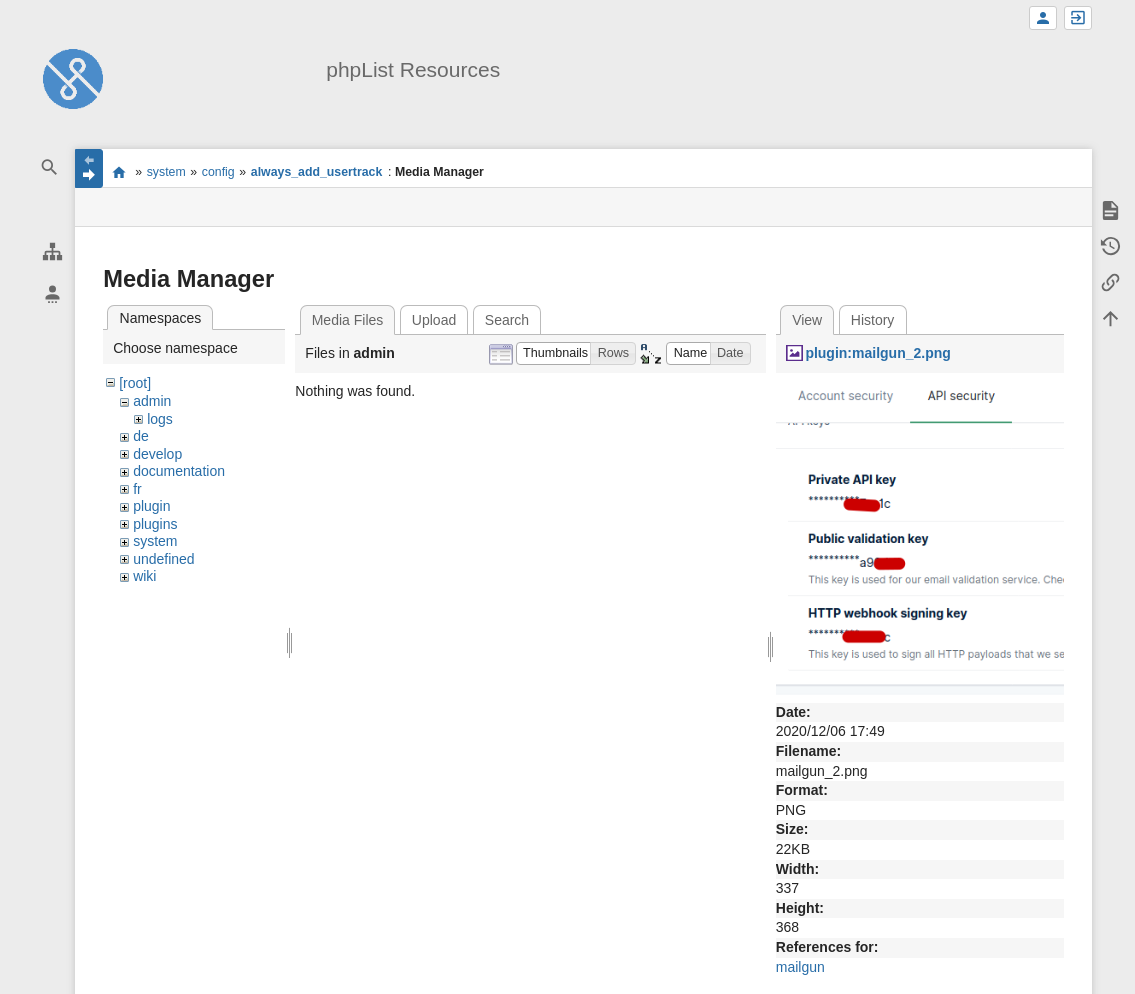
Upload (434, 320)
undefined (164, 559)
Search (507, 320)
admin (152, 401)
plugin (151, 506)
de (141, 436)
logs (160, 419)
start (118, 172)
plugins (155, 524)
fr (137, 489)
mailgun (800, 967)
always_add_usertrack (316, 172)
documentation (179, 471)
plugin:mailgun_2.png (877, 353)
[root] (135, 383)
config (218, 172)
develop (157, 454)
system (166, 172)
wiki (144, 576)
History (873, 320)
